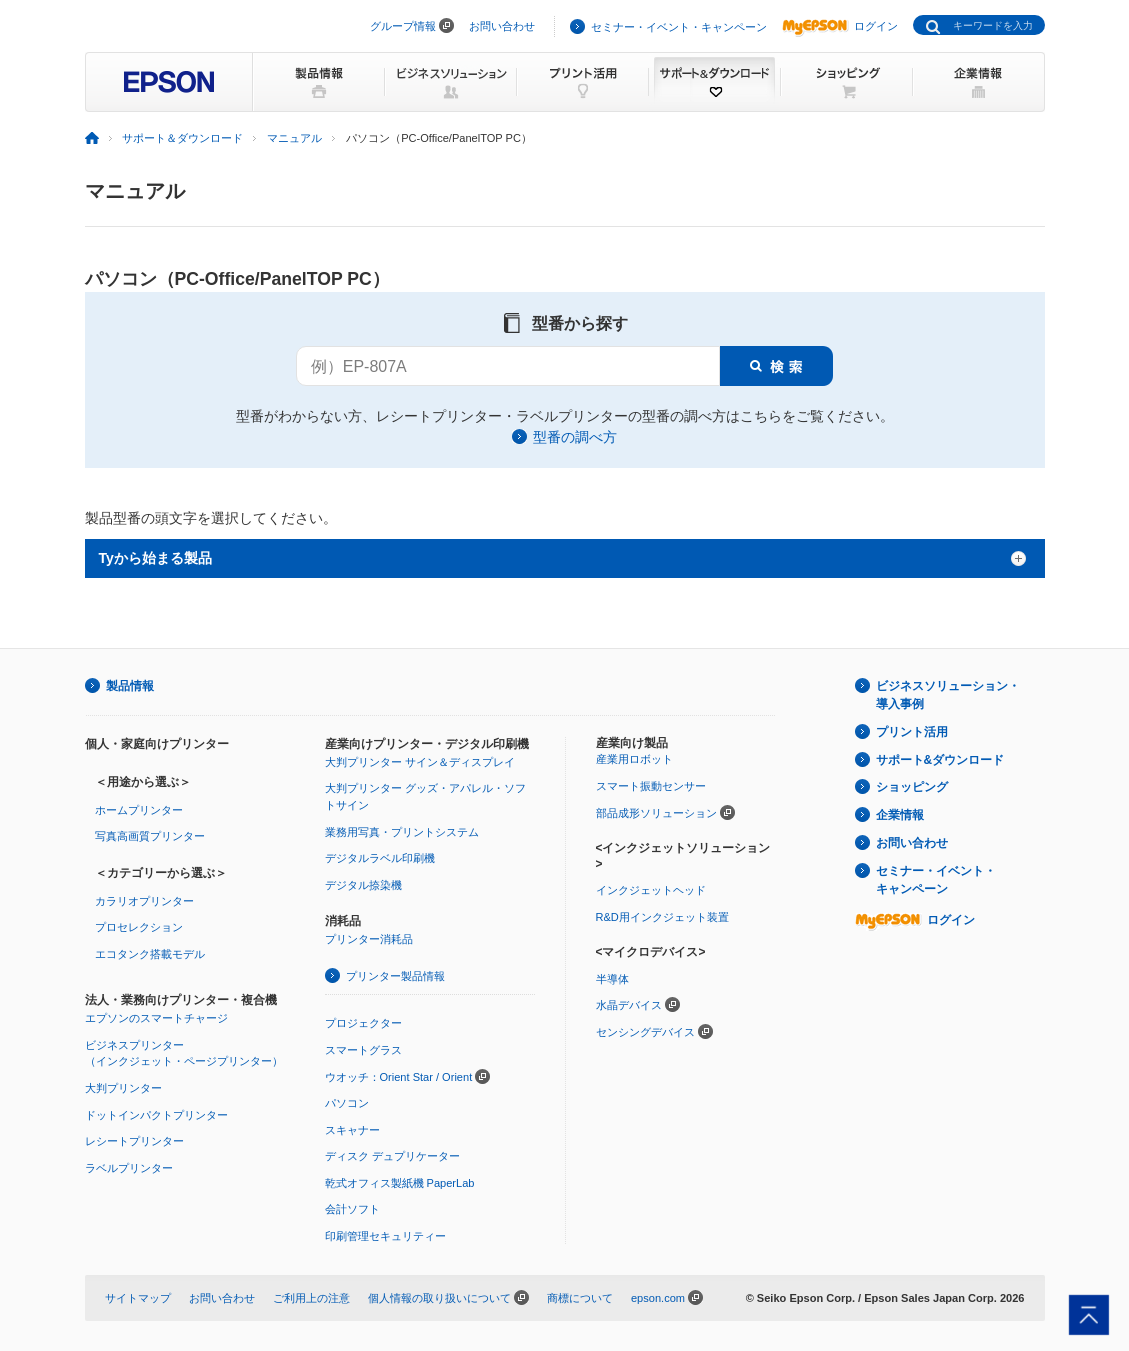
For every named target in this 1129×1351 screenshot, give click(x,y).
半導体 (612, 979)
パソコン (347, 1103)
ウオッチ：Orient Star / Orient (399, 1077)
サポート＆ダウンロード (182, 138)
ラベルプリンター (129, 1168)
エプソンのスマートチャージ (156, 1018)
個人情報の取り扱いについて (439, 1298)
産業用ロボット (634, 759)
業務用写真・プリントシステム (402, 832)
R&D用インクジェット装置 (662, 917)
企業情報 (900, 815)
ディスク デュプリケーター (392, 1156)
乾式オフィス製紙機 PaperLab (400, 1183)
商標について (580, 1298)
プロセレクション (139, 927)
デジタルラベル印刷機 (380, 858)
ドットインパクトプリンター (156, 1115)
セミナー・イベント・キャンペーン (679, 27)
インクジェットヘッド (651, 890)
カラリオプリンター (144, 901)
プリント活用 (912, 732)
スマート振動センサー (651, 786)
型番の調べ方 (575, 437)
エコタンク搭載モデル (150, 954)
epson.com (658, 1298)
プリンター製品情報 (395, 976)
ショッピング (912, 787)
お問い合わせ (502, 26)
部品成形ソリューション (656, 813)
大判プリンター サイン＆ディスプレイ (420, 762)
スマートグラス (363, 1050)
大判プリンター (123, 1088)
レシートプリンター (134, 1141)
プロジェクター (363, 1023)
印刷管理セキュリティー (385, 1236)
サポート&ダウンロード (940, 760)
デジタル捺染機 (363, 885)
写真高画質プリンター (150, 836)
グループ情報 (403, 26)
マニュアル (294, 138)
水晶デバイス (629, 1005)
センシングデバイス (645, 1032)
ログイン (840, 26)
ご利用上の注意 (311, 1298)
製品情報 (130, 686)
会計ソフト (352, 1209)
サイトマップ (138, 1298)
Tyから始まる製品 (155, 558)
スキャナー (352, 1130)
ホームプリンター (139, 810)
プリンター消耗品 (369, 939)
